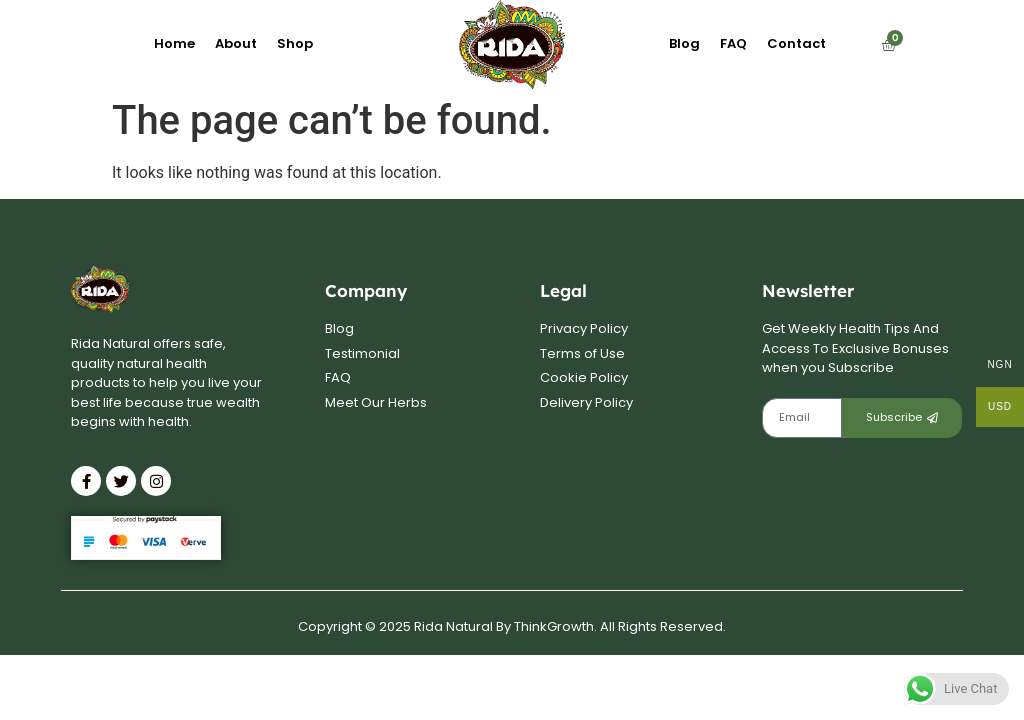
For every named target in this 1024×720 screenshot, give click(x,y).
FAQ (733, 43)
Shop (295, 43)
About (236, 43)
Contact (796, 43)
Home (174, 43)
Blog (684, 43)
